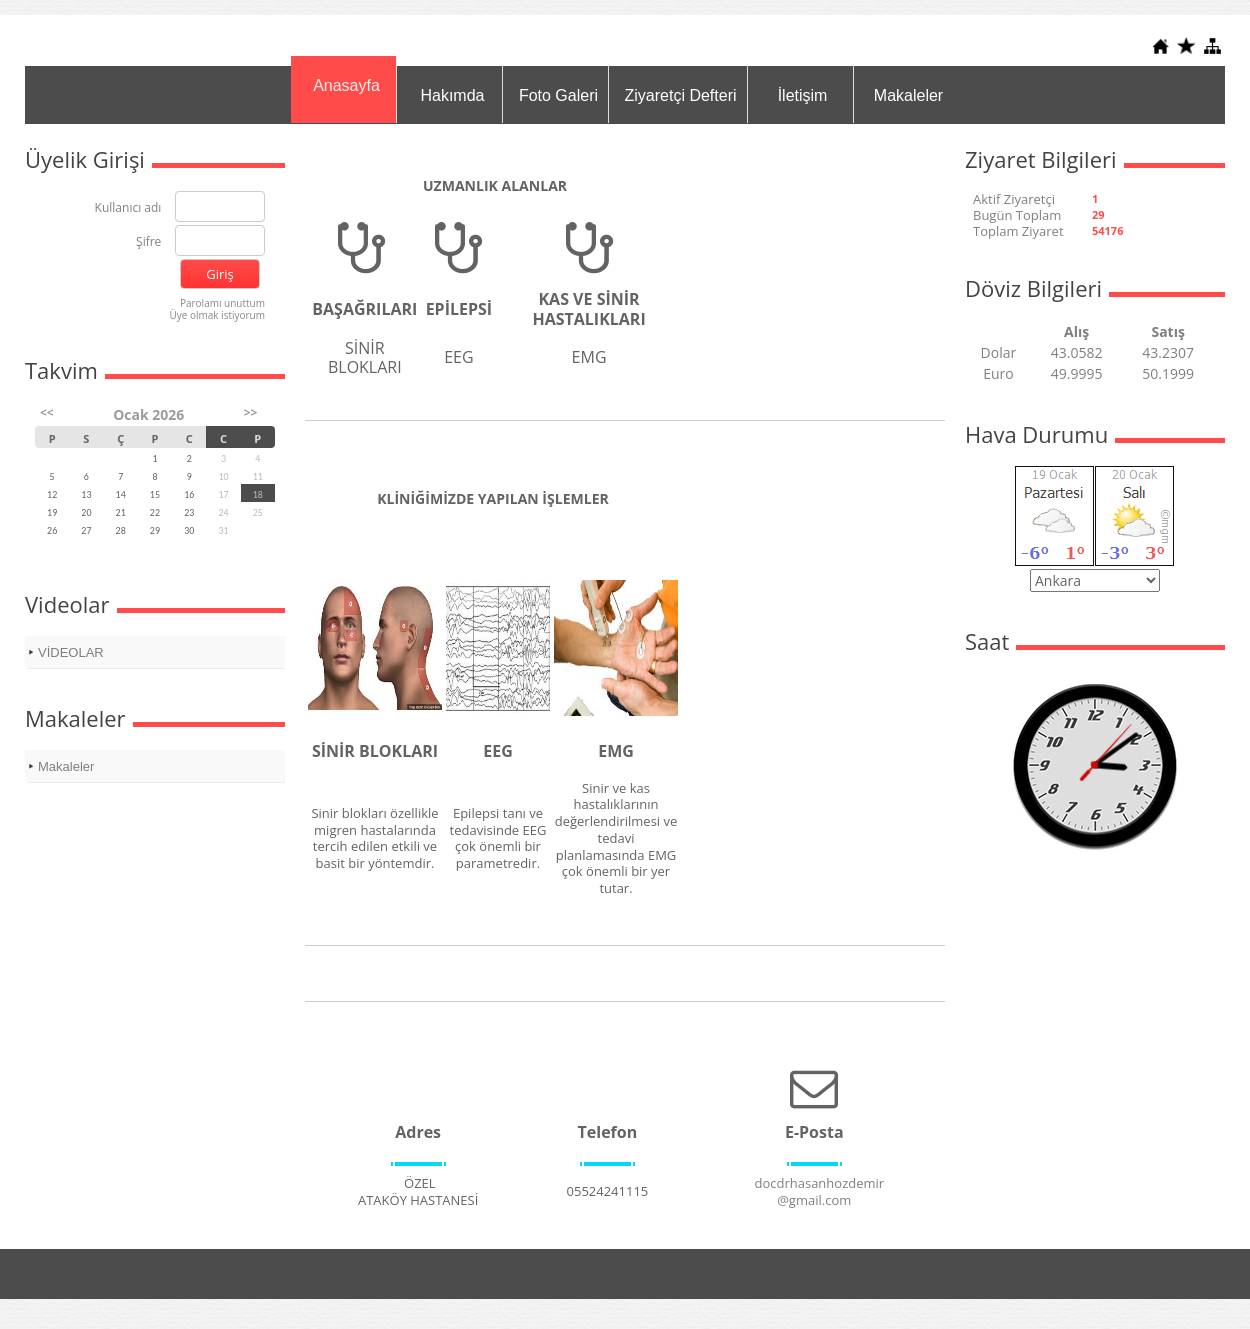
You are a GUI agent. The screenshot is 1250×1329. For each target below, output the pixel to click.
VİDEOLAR (71, 652)
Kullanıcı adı (128, 208)
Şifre (148, 242)
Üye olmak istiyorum (217, 315)
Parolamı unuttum (222, 303)
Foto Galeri (558, 95)
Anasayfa (346, 85)
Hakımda (452, 95)
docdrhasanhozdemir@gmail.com (819, 1191)
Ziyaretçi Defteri (680, 95)
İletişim (803, 95)
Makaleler (908, 95)
